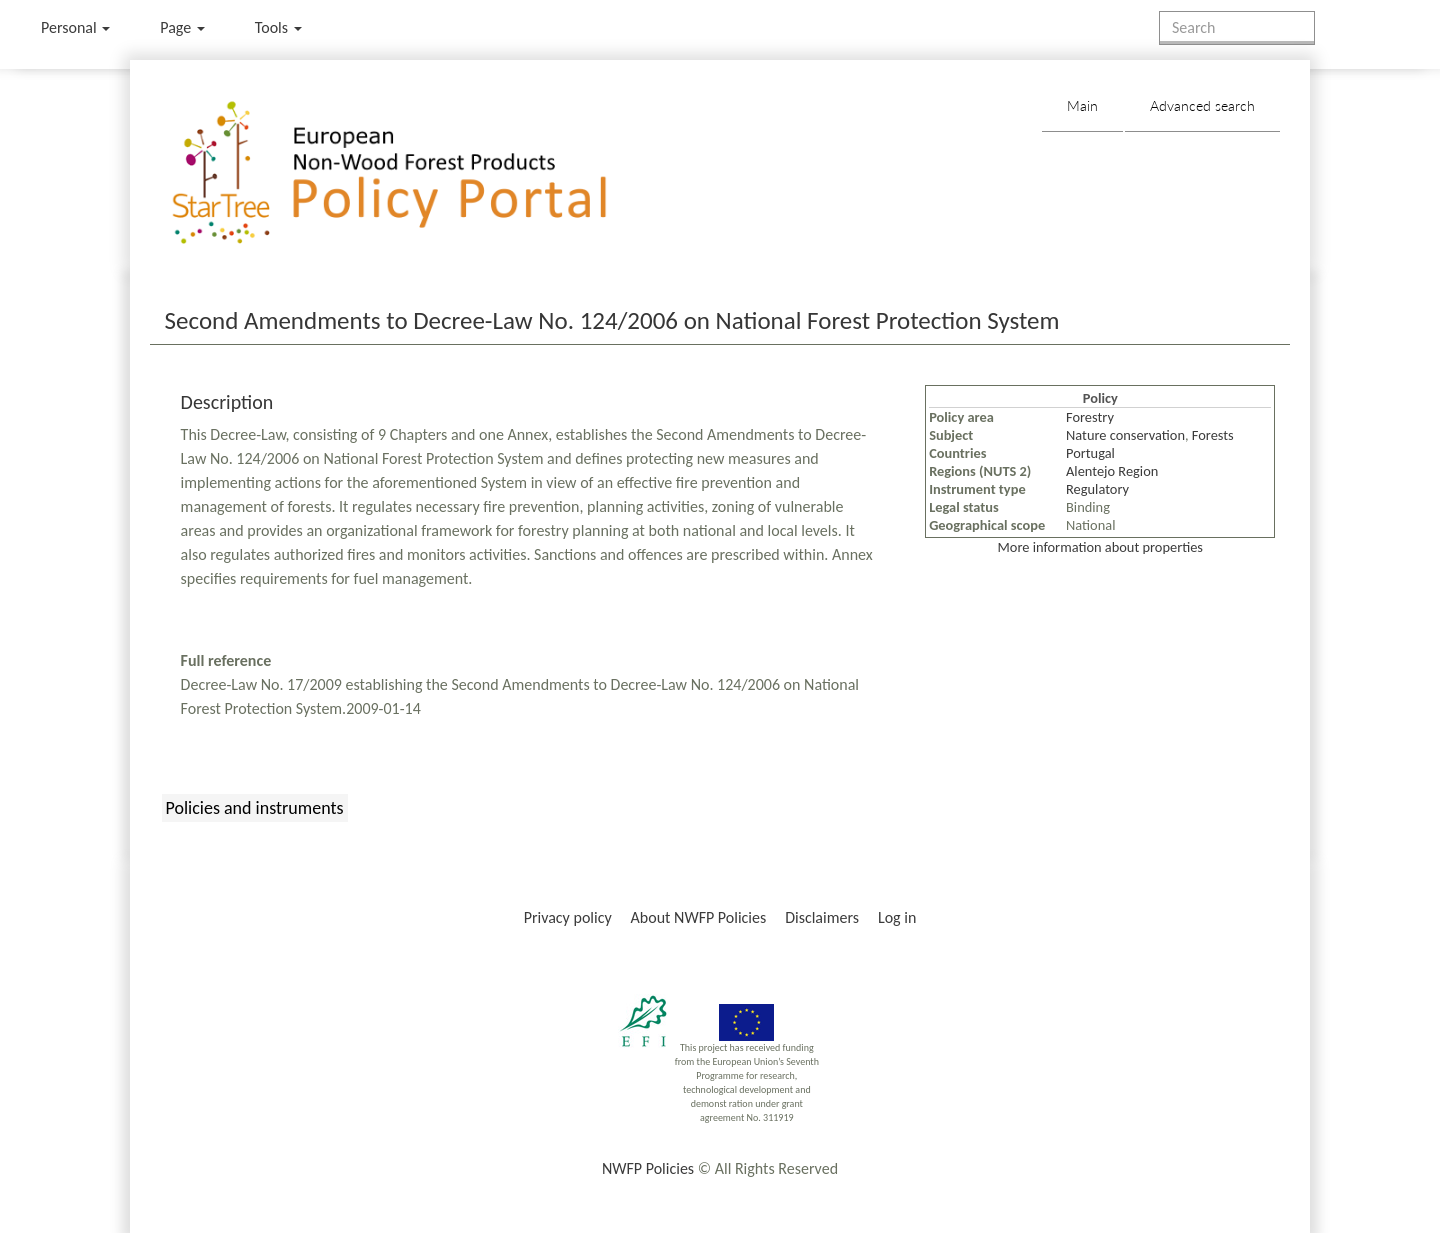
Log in (897, 917)
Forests (1213, 435)
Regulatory (1097, 489)
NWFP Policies (648, 1168)
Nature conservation (1125, 435)
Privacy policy (568, 917)
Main (1082, 105)
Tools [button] (278, 27)
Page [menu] (182, 27)
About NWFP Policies (699, 917)
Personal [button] (75, 27)
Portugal (1090, 453)
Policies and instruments (255, 808)
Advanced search (1202, 105)
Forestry (1090, 417)
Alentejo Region (1112, 471)
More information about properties (1100, 547)
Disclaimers (822, 917)
